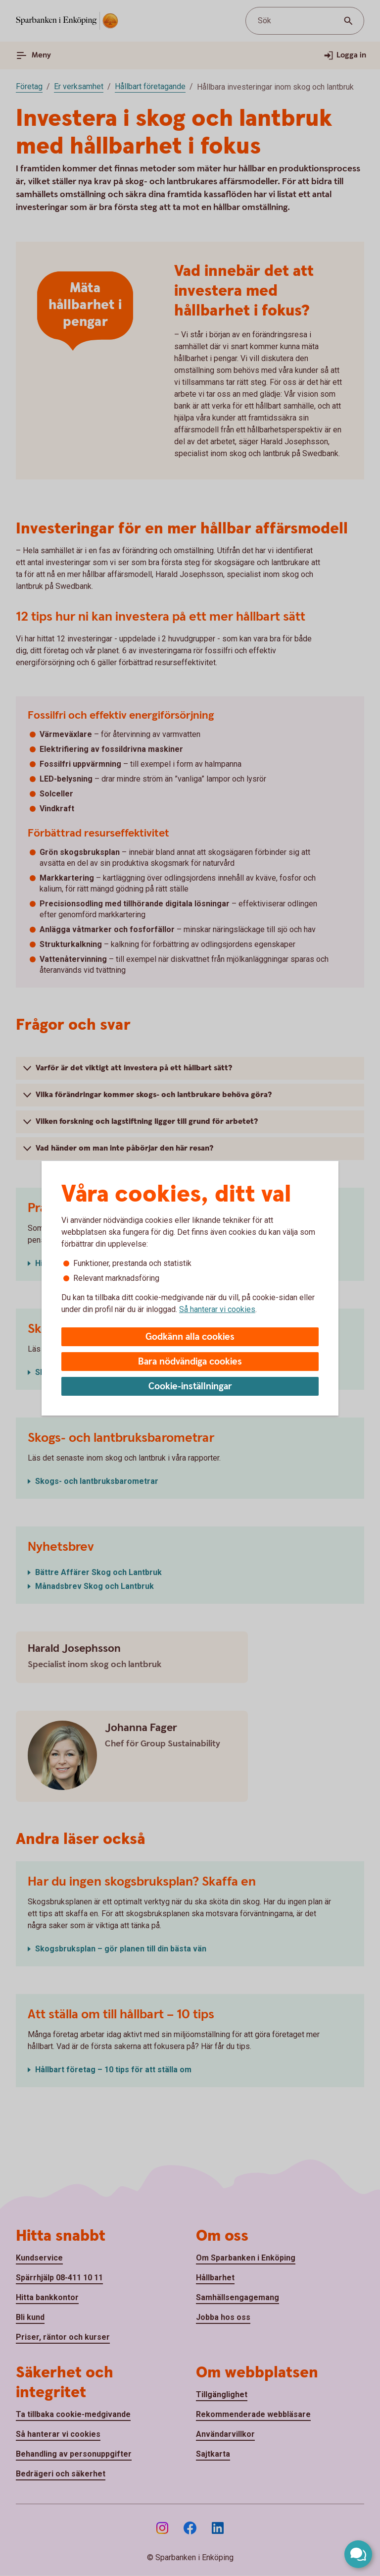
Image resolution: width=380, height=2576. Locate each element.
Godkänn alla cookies (190, 1337)
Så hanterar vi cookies (217, 1309)
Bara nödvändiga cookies (190, 1362)
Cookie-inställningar (190, 1386)
